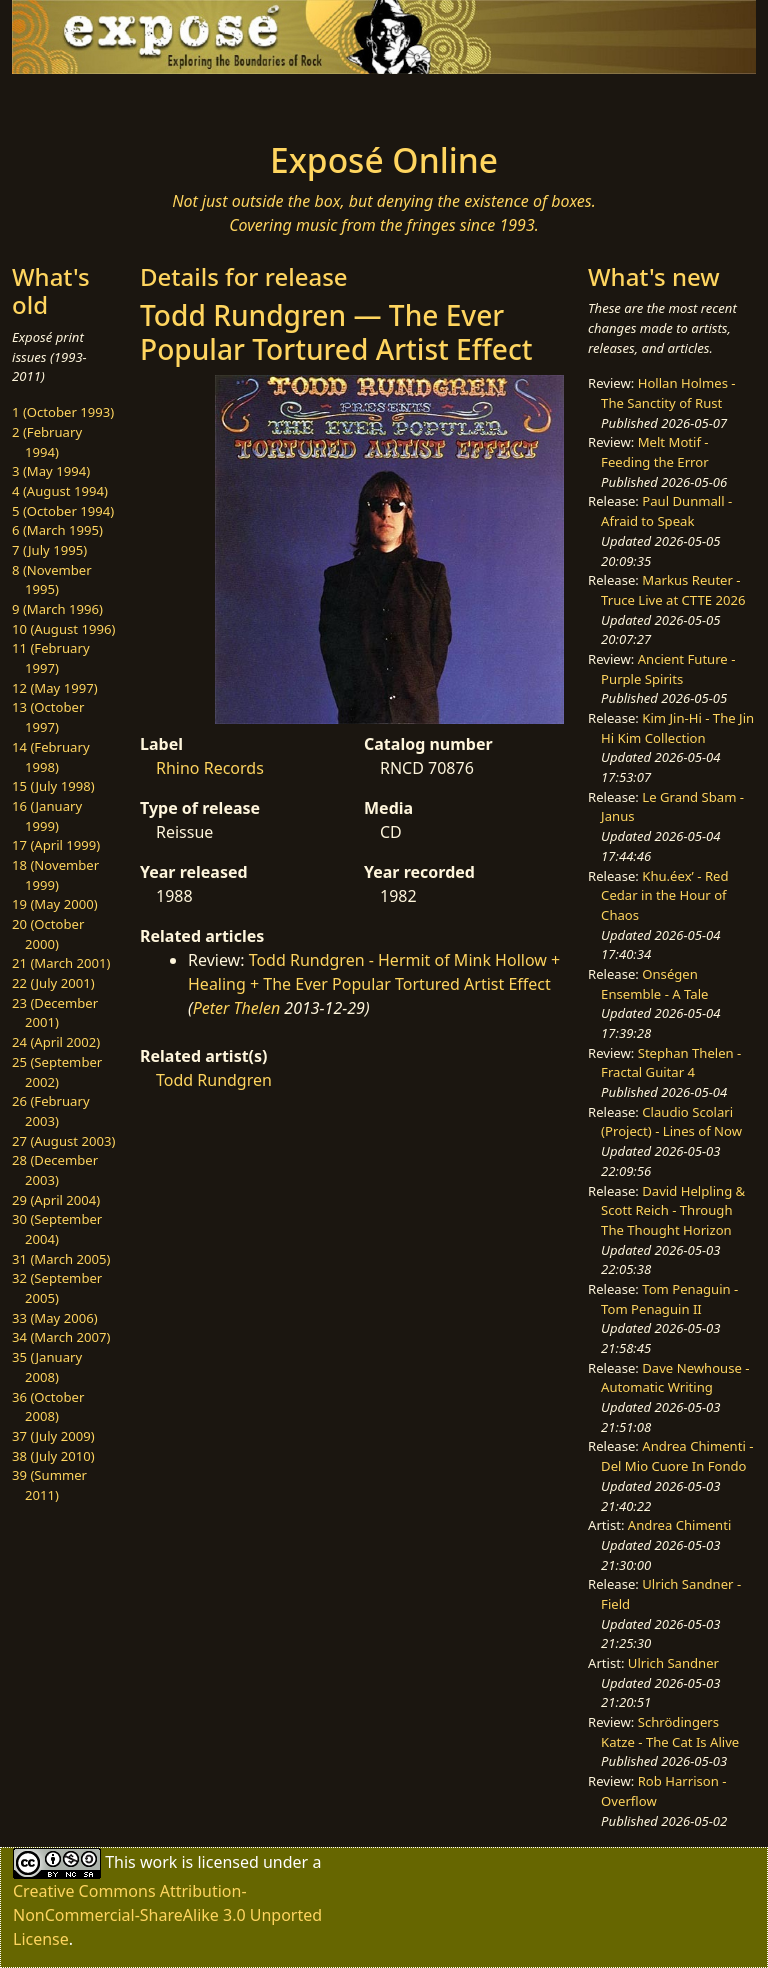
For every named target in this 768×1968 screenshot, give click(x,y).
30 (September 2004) (57, 1229)
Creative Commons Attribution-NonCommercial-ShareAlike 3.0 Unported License (167, 1915)
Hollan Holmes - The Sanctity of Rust (668, 393)
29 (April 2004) (56, 1200)
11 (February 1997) (51, 658)
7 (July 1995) (49, 550)
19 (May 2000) (55, 904)
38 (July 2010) (53, 1456)
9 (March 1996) (57, 609)
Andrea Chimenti (680, 1525)
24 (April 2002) (56, 1042)
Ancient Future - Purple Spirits (668, 669)
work (158, 1862)
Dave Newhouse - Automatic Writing (675, 1378)
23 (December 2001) (55, 1013)
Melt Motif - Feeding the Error (654, 452)
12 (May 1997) (55, 688)
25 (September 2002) (57, 1072)
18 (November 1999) (55, 875)
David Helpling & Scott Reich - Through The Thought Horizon (673, 1210)
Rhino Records (210, 768)
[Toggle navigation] (76, 102)
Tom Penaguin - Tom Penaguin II (669, 1299)
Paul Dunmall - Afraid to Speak (666, 511)
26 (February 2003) (51, 1111)
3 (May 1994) (51, 471)
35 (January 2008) (47, 1367)
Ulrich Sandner (673, 1663)
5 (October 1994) (63, 511)
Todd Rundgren (214, 1080)
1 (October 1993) (63, 412)
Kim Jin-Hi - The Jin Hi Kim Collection (677, 728)
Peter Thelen (237, 1008)
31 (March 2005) (61, 1259)
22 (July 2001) (53, 983)
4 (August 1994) (60, 491)
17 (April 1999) (56, 845)
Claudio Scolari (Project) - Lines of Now (671, 1122)
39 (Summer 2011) (49, 1485)
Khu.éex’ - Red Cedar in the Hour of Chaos (664, 895)
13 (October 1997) (48, 717)
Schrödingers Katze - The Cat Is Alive (670, 1732)
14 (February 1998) (51, 757)
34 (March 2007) (61, 1337)
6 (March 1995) (57, 530)
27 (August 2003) (63, 1141)
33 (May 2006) (55, 1318)
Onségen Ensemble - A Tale (654, 984)
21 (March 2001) (61, 963)
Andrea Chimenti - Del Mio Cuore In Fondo (677, 1456)
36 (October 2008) (48, 1407)
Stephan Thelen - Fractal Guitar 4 (671, 1063)
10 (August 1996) (63, 629)
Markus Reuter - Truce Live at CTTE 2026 (673, 590)
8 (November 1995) (52, 580)
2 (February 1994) (47, 442)
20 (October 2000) (48, 934)
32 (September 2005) (57, 1288)
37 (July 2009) (53, 1436)
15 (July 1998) (53, 786)
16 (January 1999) (47, 816)
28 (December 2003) (55, 1170)
